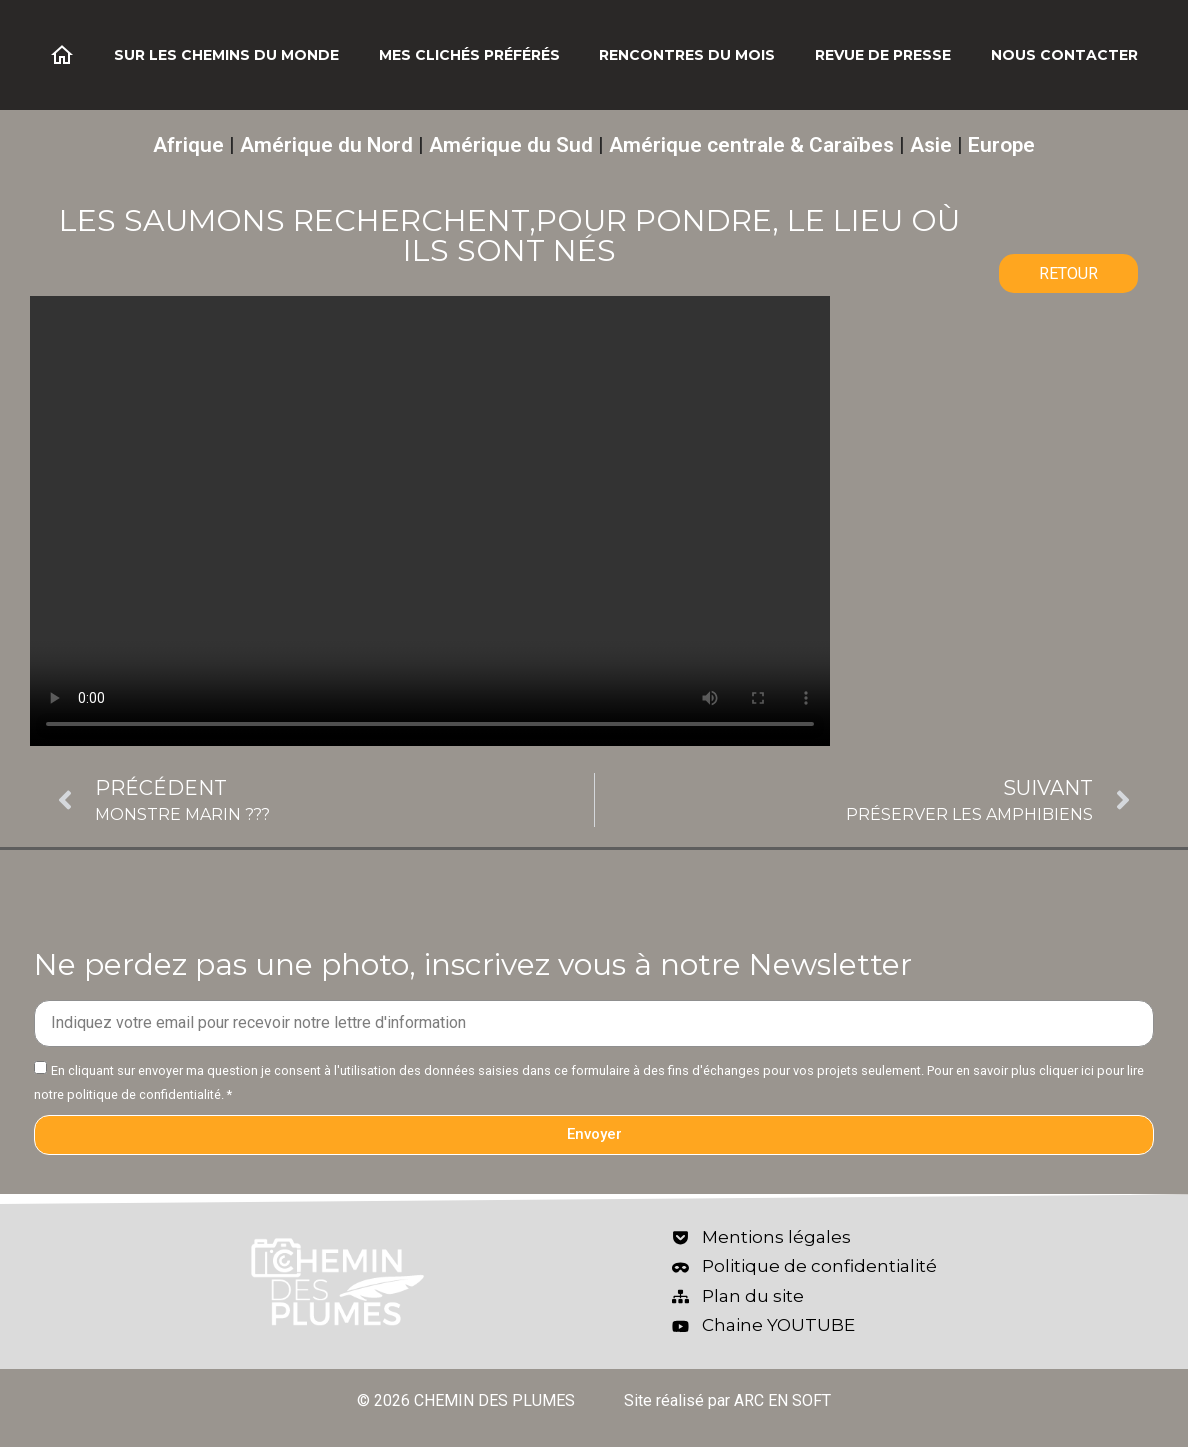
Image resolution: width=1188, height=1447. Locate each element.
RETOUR (1068, 273)
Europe (1001, 145)
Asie (931, 145)
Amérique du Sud (511, 145)
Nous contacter (1064, 55)
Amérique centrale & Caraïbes (751, 145)
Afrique (188, 145)
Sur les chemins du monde (226, 55)
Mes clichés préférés (469, 55)
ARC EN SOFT (782, 1400)
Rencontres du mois (687, 55)
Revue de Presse (883, 55)
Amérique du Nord (326, 145)
